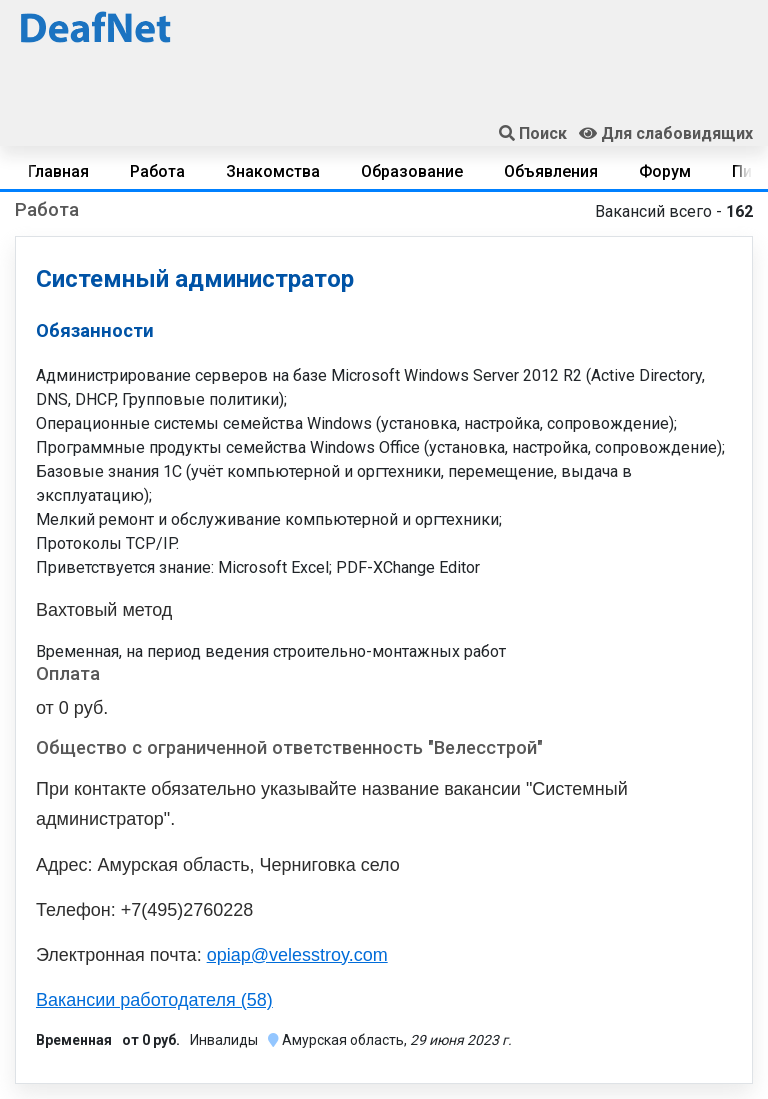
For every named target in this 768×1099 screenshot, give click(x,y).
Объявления (551, 171)
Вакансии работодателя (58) (154, 1000)
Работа (157, 171)
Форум (665, 171)
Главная (58, 171)
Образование (412, 171)
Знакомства (273, 171)
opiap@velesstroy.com (297, 955)
